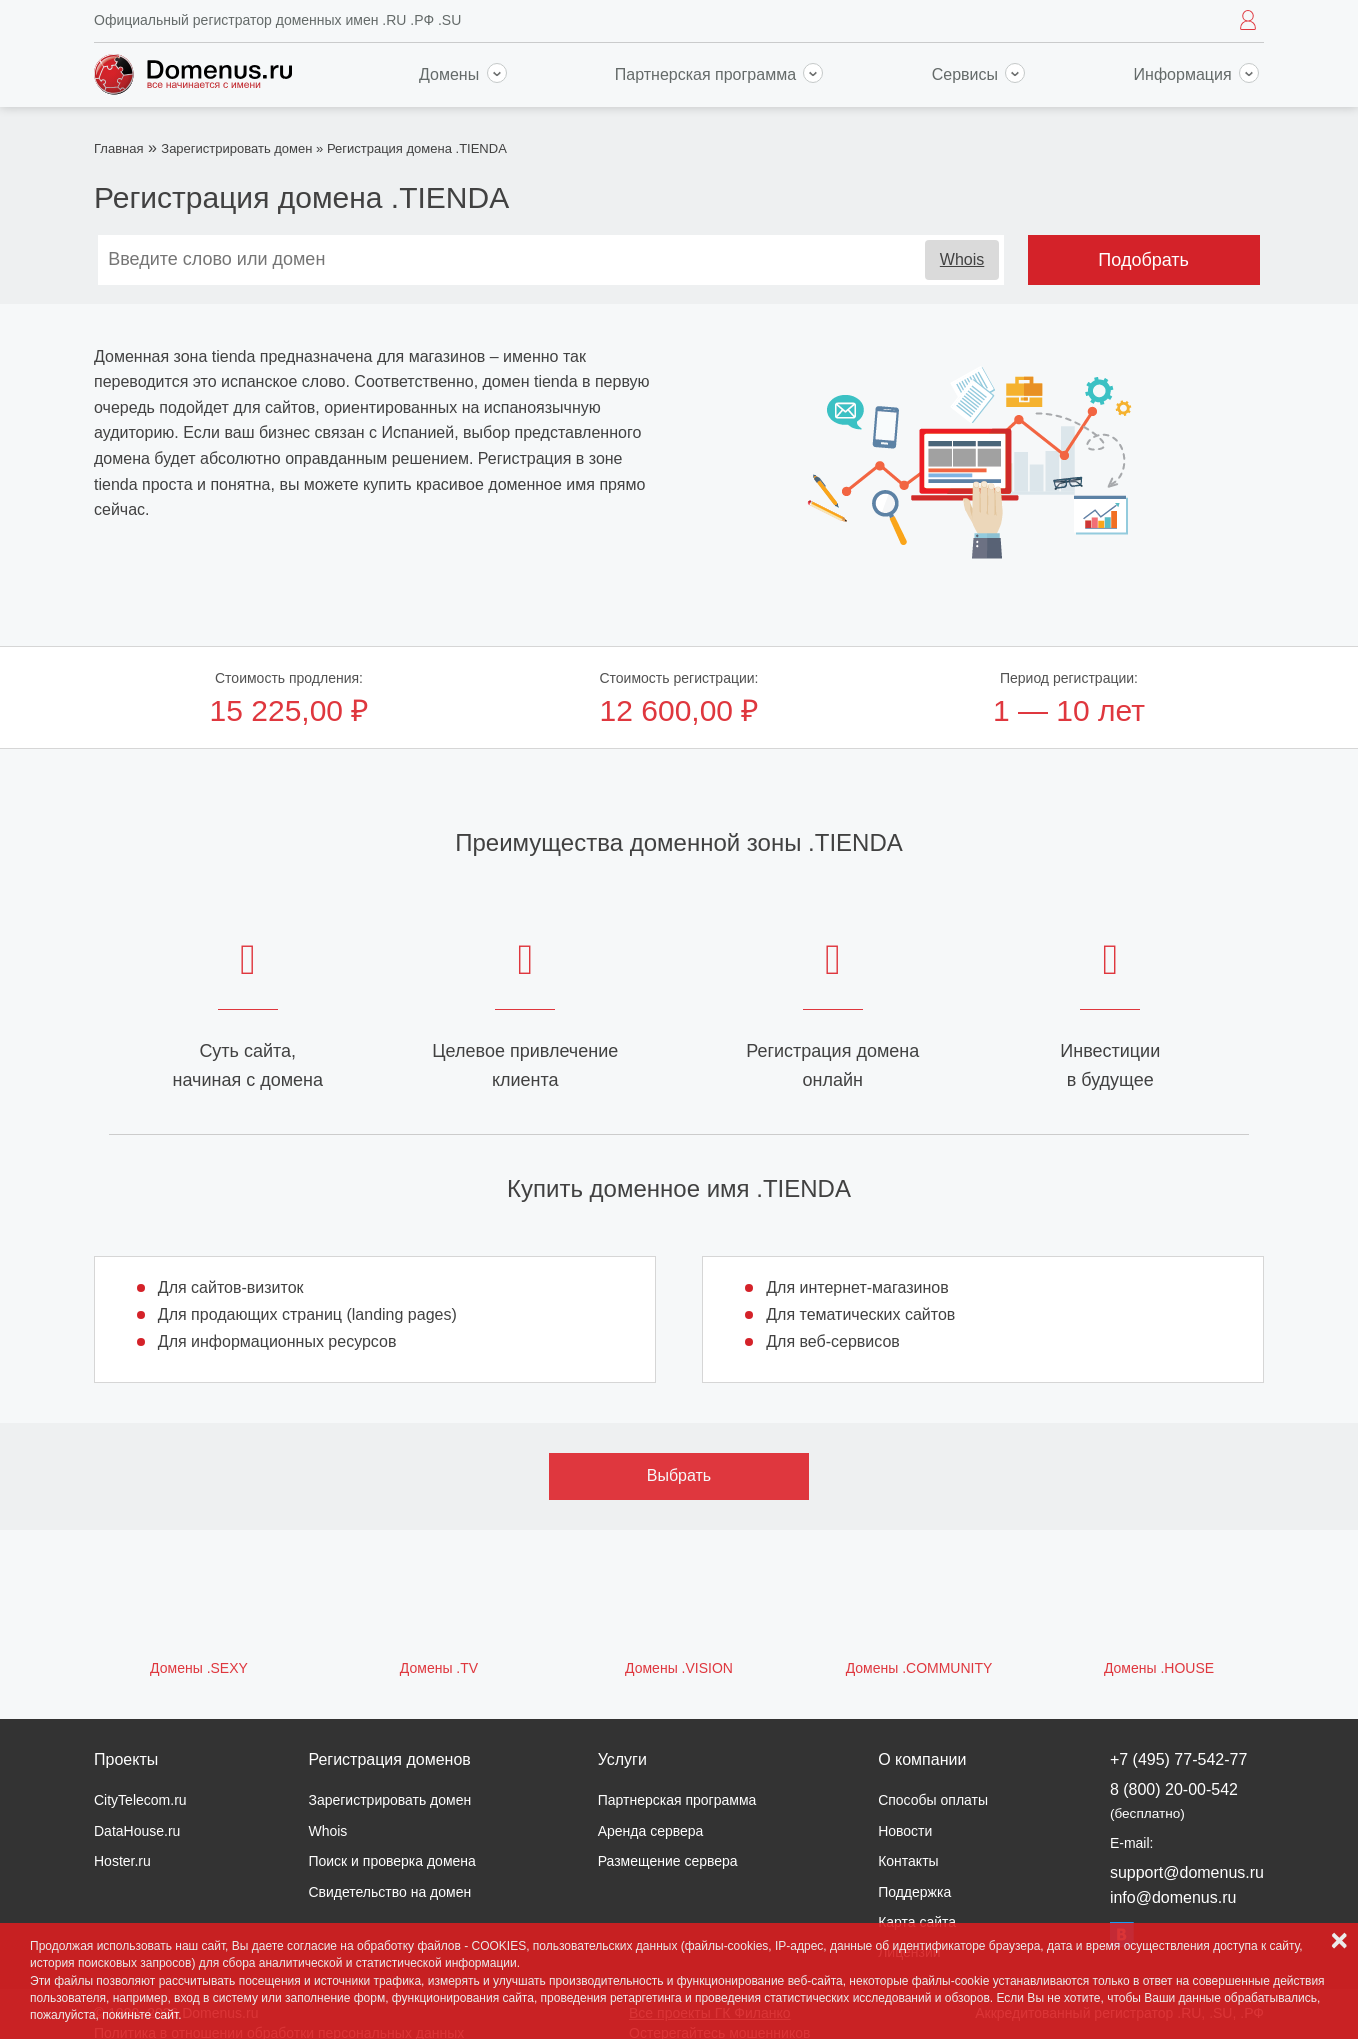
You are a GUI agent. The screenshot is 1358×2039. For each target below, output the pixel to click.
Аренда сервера (651, 1831)
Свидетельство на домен (389, 1892)
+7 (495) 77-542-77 (1178, 1759)
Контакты (908, 1861)
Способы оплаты (933, 1800)
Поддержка (914, 1892)
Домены (463, 74)
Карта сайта (917, 1922)
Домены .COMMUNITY (919, 1668)
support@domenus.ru (1187, 1872)
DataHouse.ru (137, 1831)
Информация (1196, 74)
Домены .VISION (679, 1668)
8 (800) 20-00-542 (1174, 1800)
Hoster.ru (122, 1861)
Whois (962, 259)
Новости (905, 1831)
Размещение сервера (668, 1861)
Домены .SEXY (199, 1668)
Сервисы (979, 74)
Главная (118, 148)
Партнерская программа (719, 74)
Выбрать (679, 1475)
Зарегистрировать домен (236, 148)
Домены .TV (439, 1668)
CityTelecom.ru (140, 1800)
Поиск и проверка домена (391, 1861)
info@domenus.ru (1173, 1897)
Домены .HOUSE (1159, 1668)
